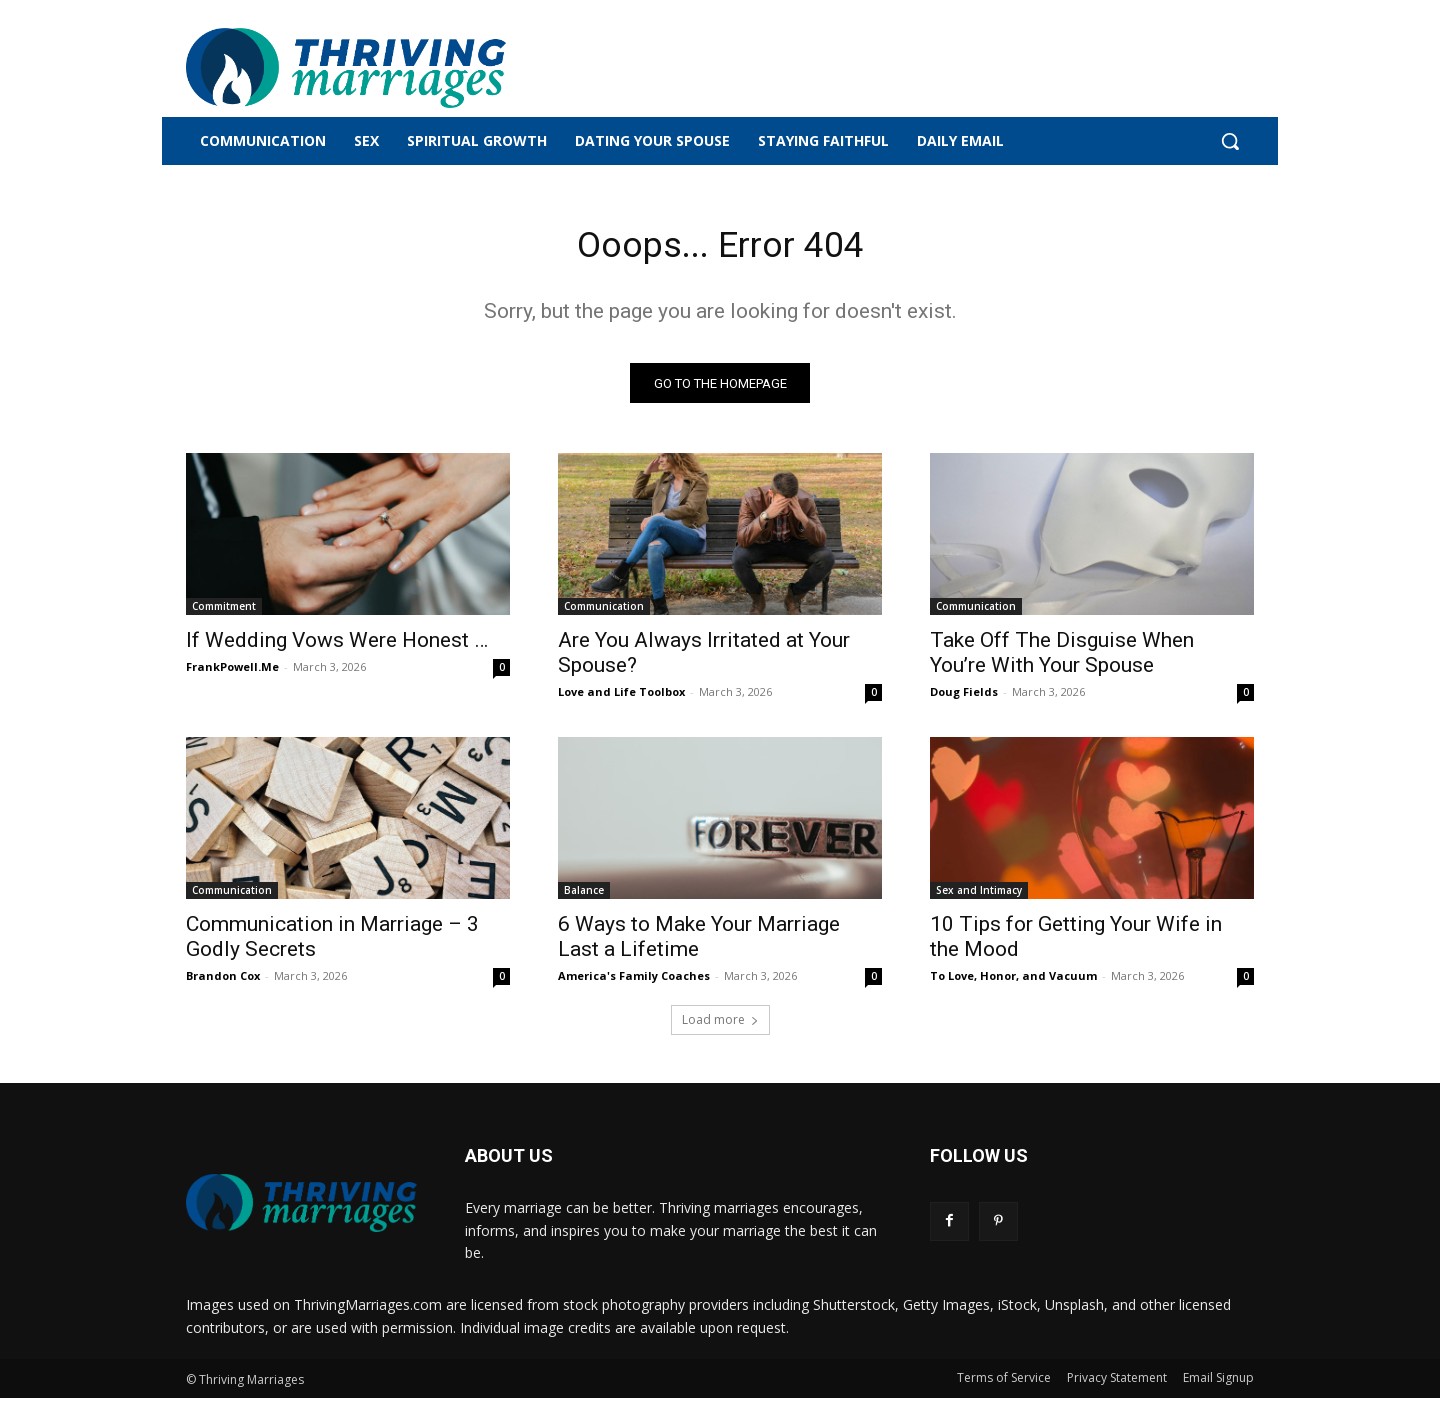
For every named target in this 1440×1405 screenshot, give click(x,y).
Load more (720, 1026)
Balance (584, 897)
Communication (604, 613)
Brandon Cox (223, 982)
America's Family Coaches (634, 982)
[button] (1230, 141)
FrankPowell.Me (232, 673)
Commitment (224, 613)
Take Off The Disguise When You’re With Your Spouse (1062, 659)
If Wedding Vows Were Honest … (337, 647)
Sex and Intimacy (979, 897)
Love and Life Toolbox (621, 698)
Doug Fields (964, 698)
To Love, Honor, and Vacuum (1013, 982)
